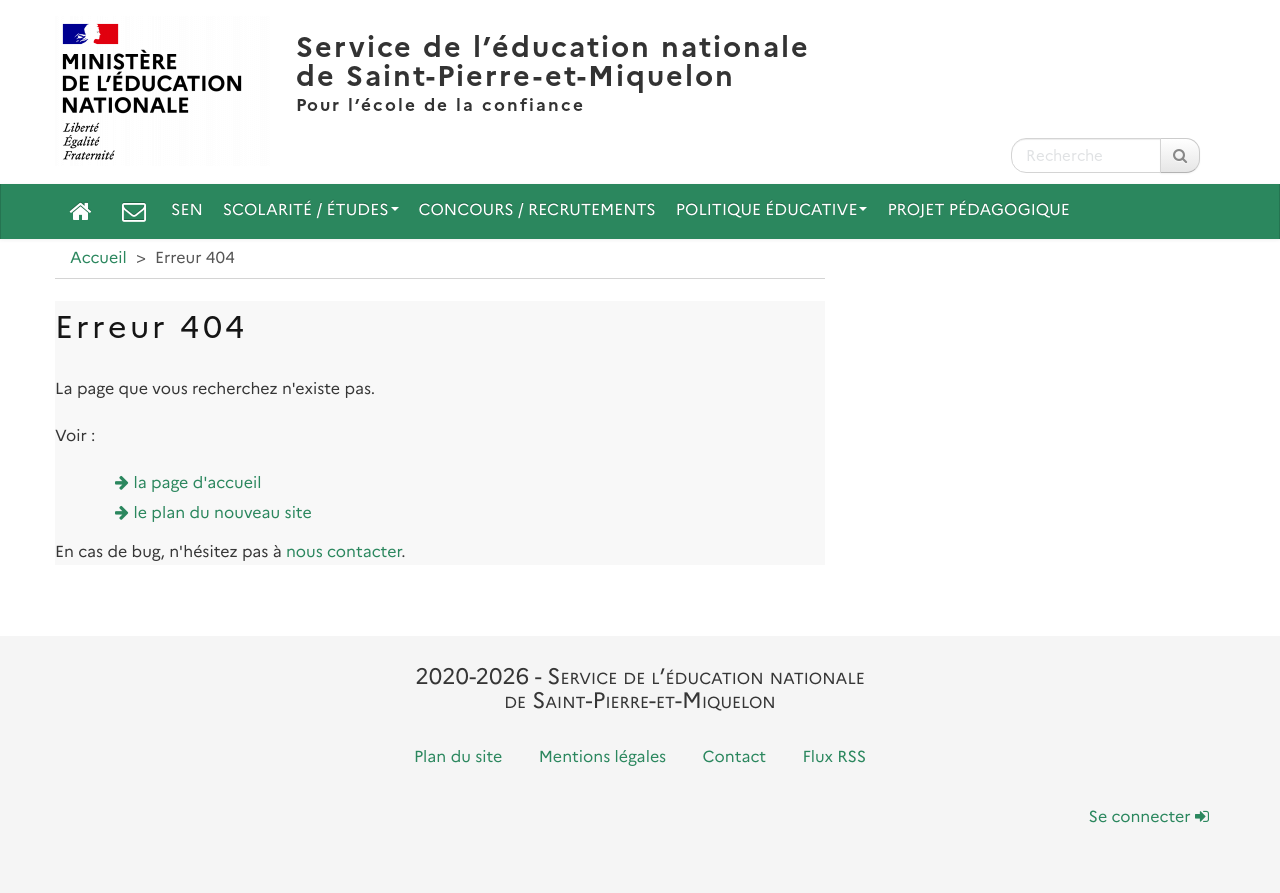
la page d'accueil (198, 483)
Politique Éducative (772, 210)
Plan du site (458, 757)
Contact (735, 757)
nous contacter (343, 552)
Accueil (98, 258)
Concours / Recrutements (537, 210)
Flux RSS (834, 757)
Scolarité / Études (311, 210)
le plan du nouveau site (223, 513)
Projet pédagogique (978, 210)
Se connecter (1149, 817)
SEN (187, 210)
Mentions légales (603, 757)
